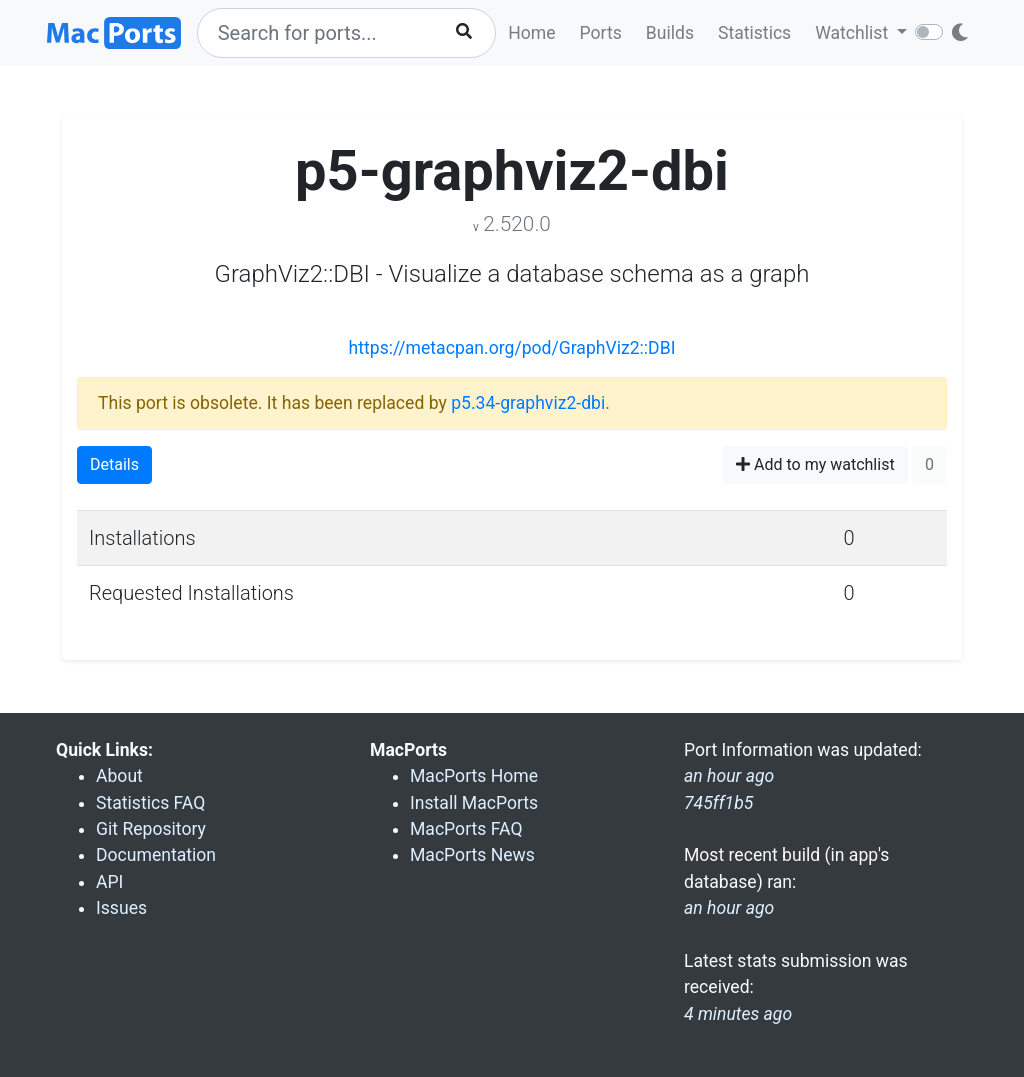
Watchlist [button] (853, 33)
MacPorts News (472, 855)
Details (114, 464)
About (119, 776)
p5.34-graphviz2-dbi (528, 403)
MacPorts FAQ (466, 829)
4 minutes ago (738, 1014)
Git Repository (151, 829)
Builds (670, 33)
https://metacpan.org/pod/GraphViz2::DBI (512, 348)
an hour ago (729, 908)
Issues (121, 908)
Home (531, 33)
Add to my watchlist (815, 464)
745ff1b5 (718, 803)
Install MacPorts (474, 803)
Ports (601, 33)
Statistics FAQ (150, 803)
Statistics (754, 33)
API (109, 882)
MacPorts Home (474, 776)
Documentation (156, 855)
